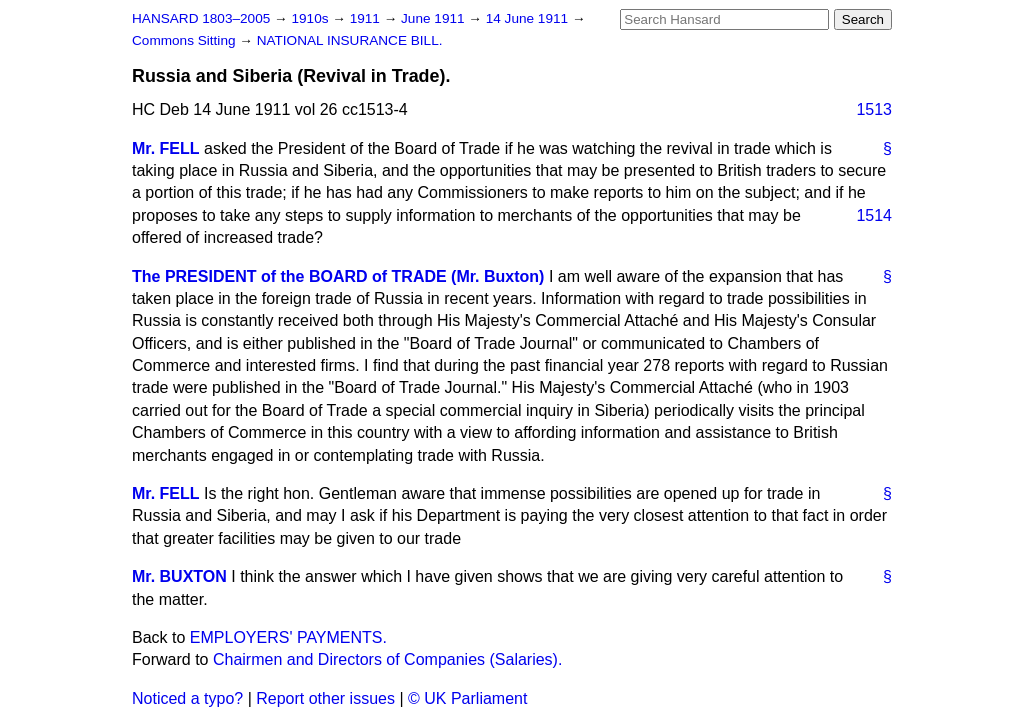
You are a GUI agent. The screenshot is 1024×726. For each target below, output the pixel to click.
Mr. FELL (166, 148)
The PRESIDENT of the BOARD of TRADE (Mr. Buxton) (338, 276)
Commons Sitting (185, 40)
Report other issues (325, 698)
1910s (311, 18)
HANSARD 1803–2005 (201, 18)
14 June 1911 (529, 18)
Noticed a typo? (187, 698)
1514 (874, 215)
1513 (874, 109)
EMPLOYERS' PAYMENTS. (288, 637)
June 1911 (434, 18)
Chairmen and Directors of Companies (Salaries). (387, 659)
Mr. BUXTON (179, 576)
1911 (367, 18)
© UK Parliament (467, 698)
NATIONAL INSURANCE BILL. (350, 40)
